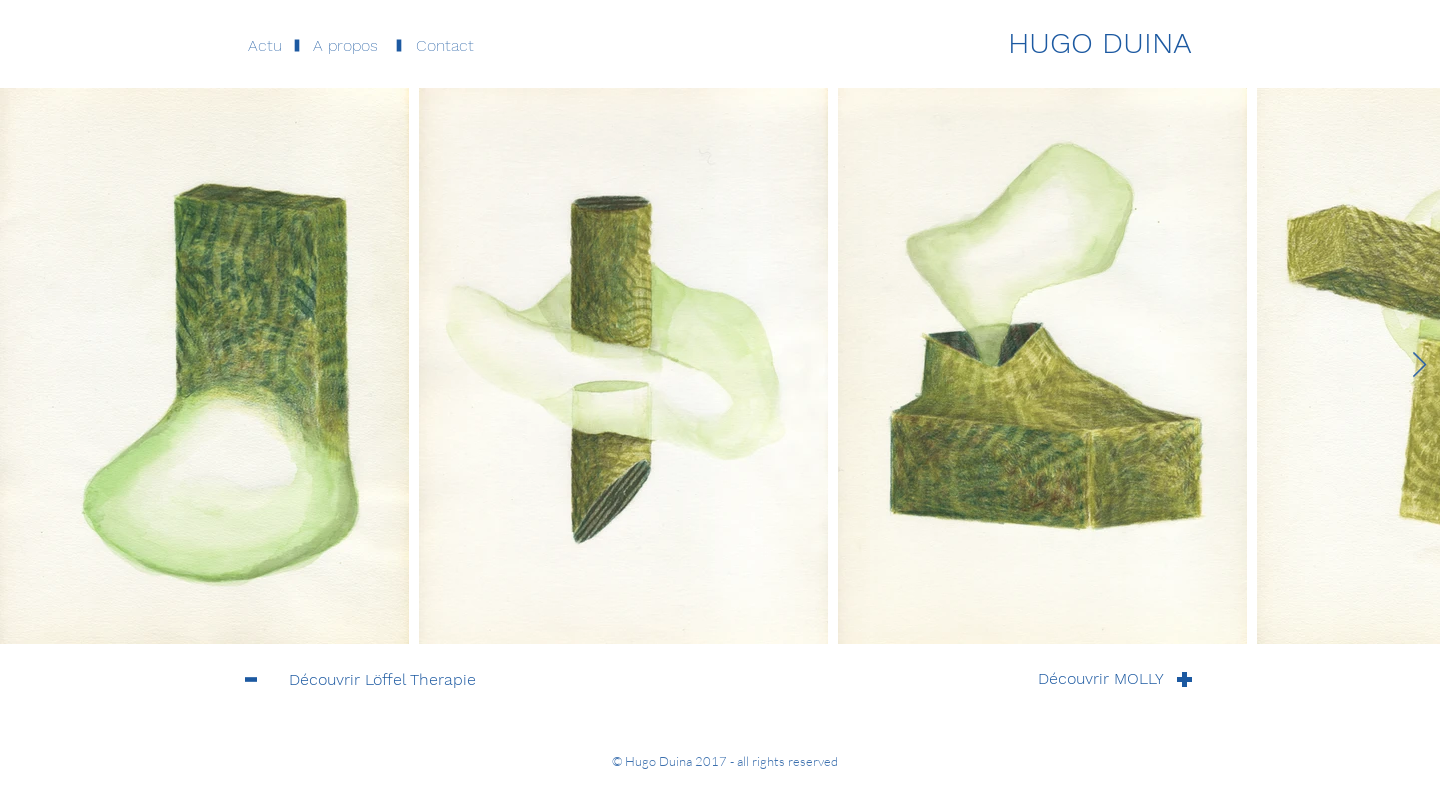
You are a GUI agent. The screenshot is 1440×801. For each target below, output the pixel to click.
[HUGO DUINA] (1100, 43)
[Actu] (264, 46)
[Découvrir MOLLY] (1101, 679)
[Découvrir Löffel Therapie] (382, 680)
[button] (345, 46)
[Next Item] (1419, 365)
